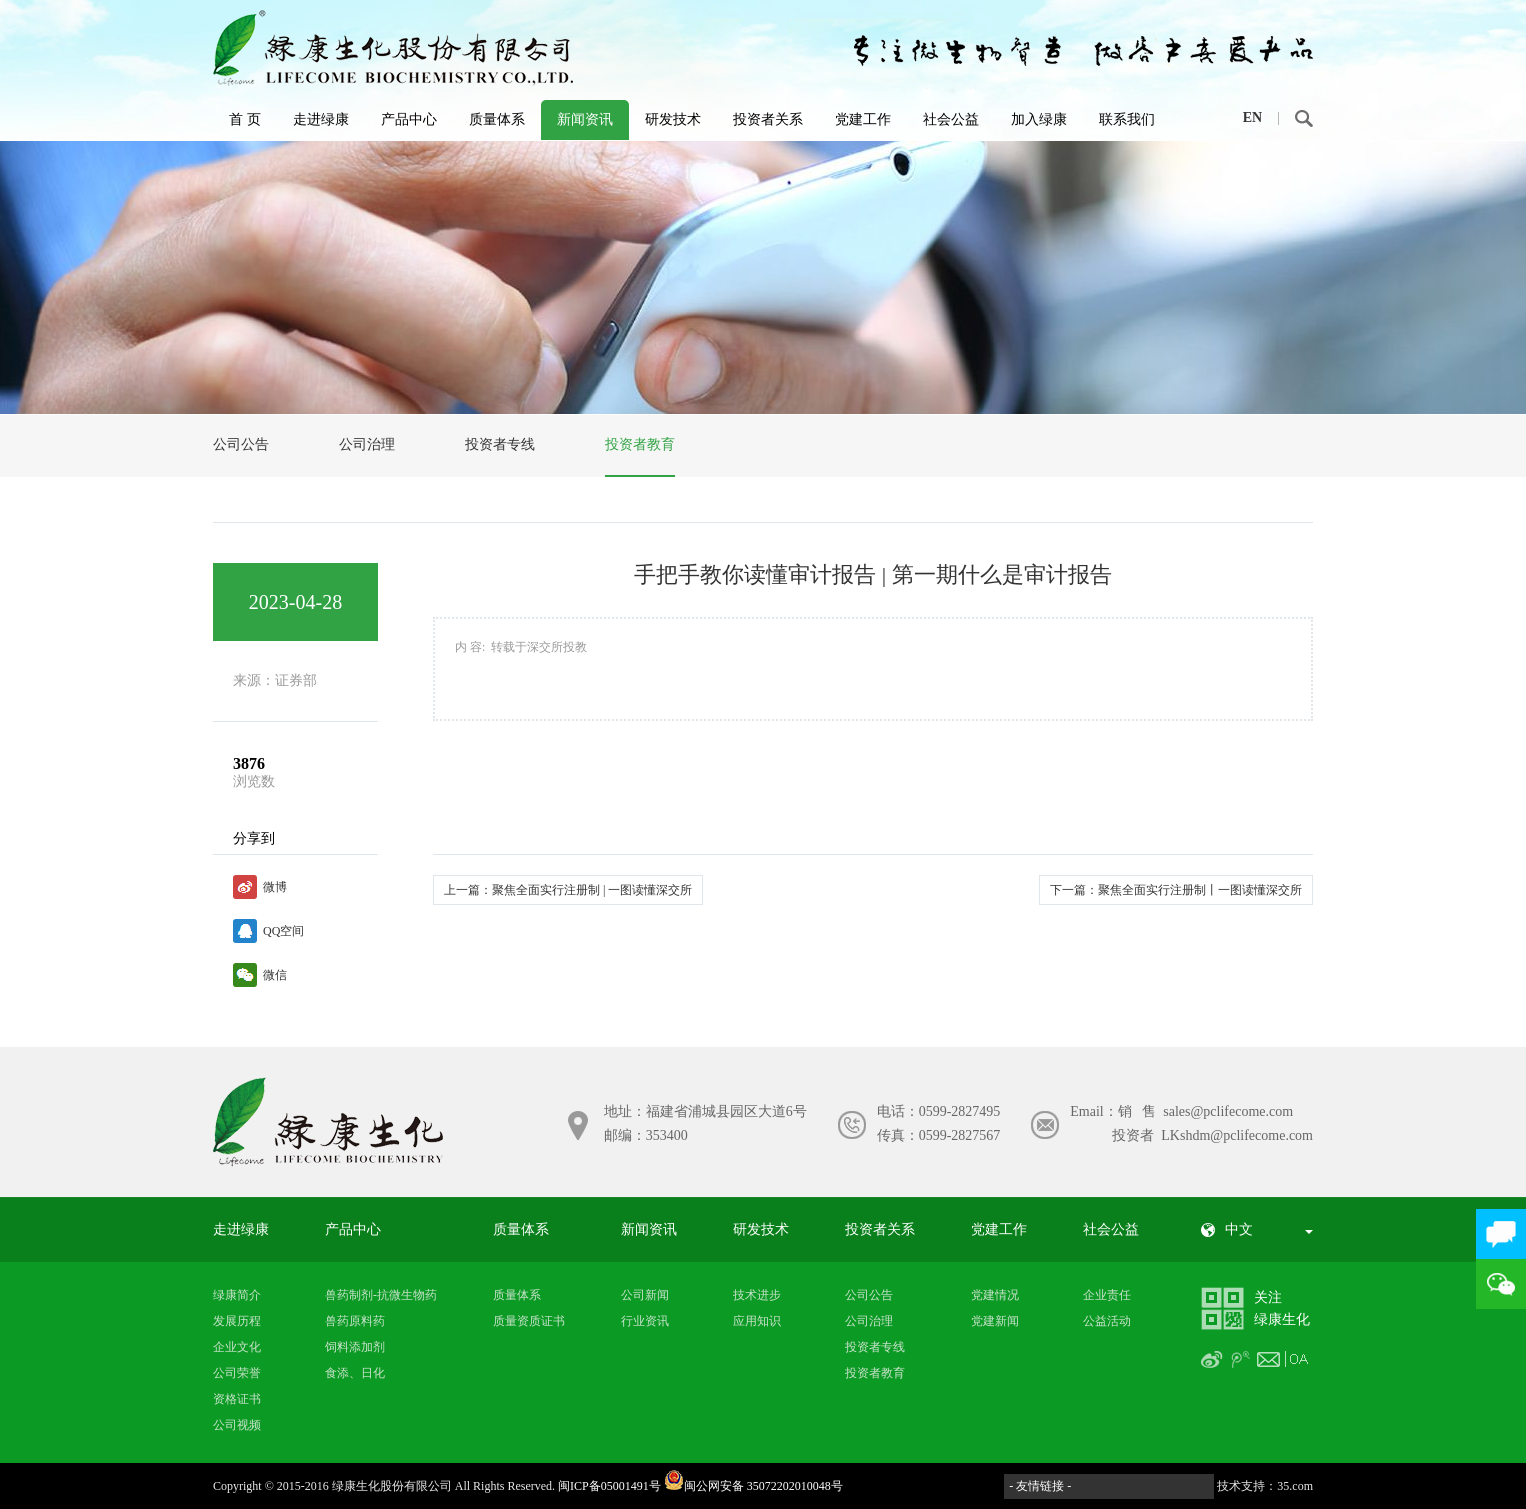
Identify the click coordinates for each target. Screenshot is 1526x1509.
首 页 (245, 119)
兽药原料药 (355, 1321)
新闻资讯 (585, 119)
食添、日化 (355, 1373)
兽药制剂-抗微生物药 (381, 1295)
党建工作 (863, 119)
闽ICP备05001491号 (609, 1486)
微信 (275, 975)
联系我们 (1127, 119)
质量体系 (497, 119)
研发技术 (673, 119)
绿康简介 (237, 1295)
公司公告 (241, 444)
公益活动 (1107, 1321)
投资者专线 (500, 444)
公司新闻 (645, 1295)
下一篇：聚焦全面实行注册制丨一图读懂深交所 (1176, 890)
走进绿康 (321, 119)
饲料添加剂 (355, 1347)
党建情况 (995, 1295)
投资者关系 (768, 119)
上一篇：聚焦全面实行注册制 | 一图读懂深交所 (568, 890)
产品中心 (409, 119)
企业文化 (237, 1347)
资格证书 (237, 1399)
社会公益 (951, 119)
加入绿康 (1039, 119)
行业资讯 (645, 1321)
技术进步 (757, 1295)
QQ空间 (283, 931)
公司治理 (367, 444)
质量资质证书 (529, 1321)
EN (1252, 117)
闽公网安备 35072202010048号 (753, 1486)
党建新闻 (995, 1321)
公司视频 (237, 1425)
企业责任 (1107, 1295)
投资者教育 (640, 444)
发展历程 (237, 1321)
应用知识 (757, 1321)
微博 (275, 887)
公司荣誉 (237, 1373)
